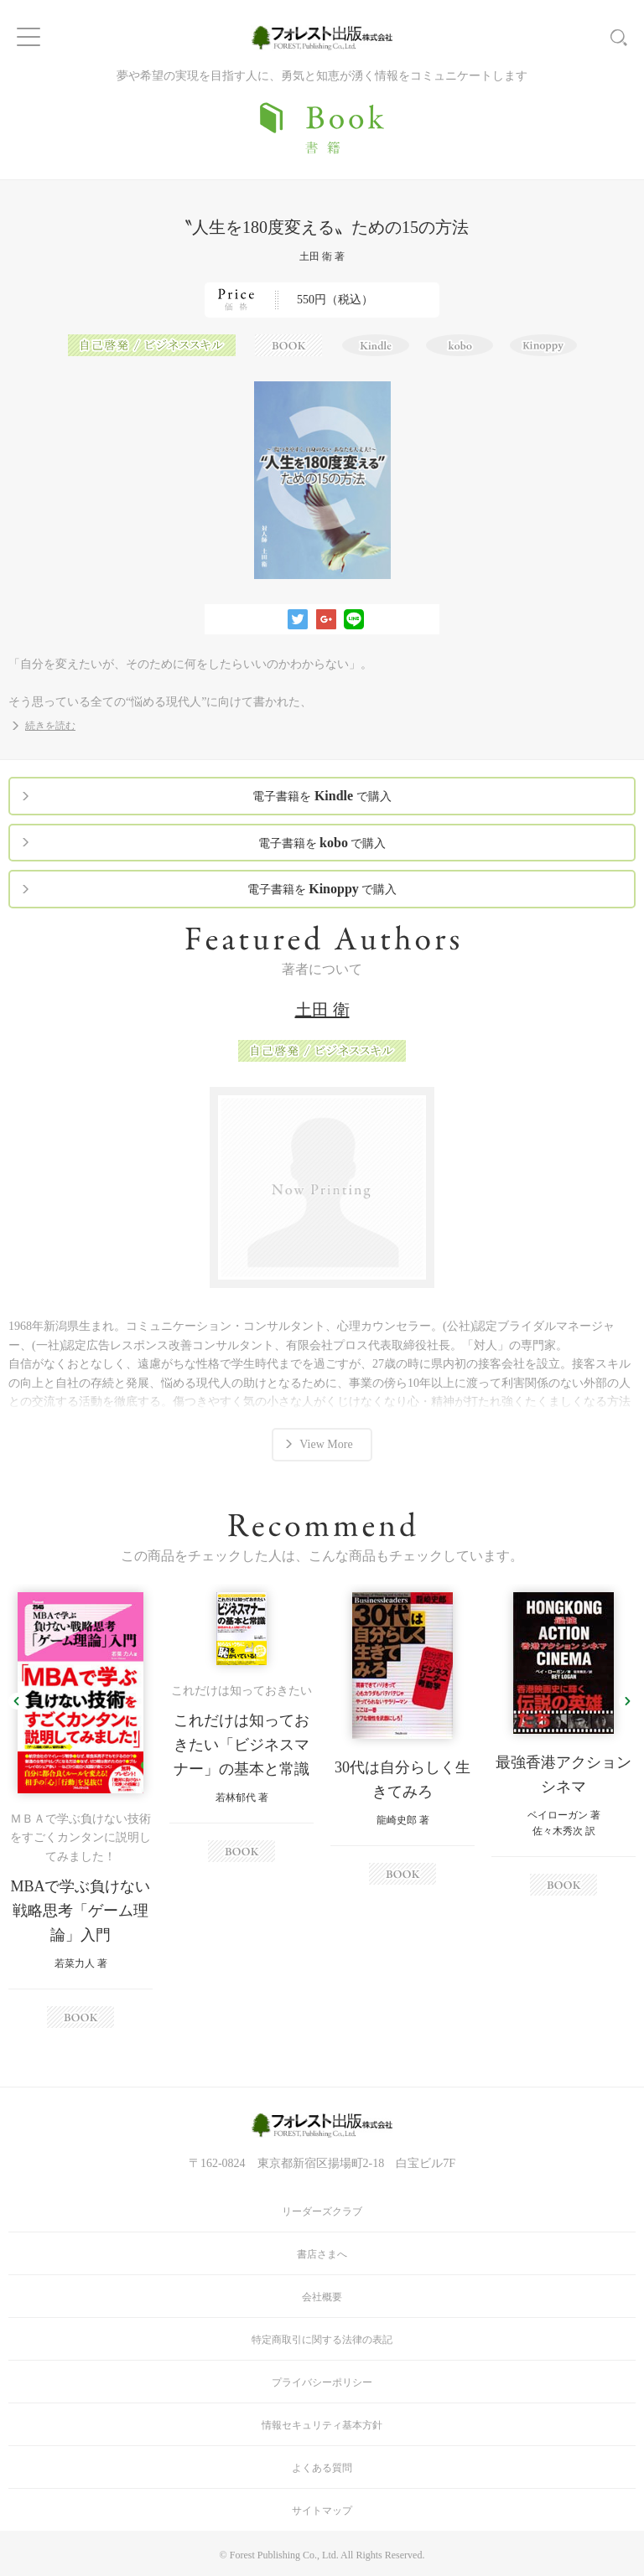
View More (325, 1444)
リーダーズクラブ (322, 2211)
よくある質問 (322, 2468)
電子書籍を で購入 (321, 796)
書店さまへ (322, 2254)
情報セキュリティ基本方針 (322, 2425)
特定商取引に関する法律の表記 (322, 2340)
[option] (80, 1810)
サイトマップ (322, 2511)
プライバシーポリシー (322, 2382)
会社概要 (322, 2297)
